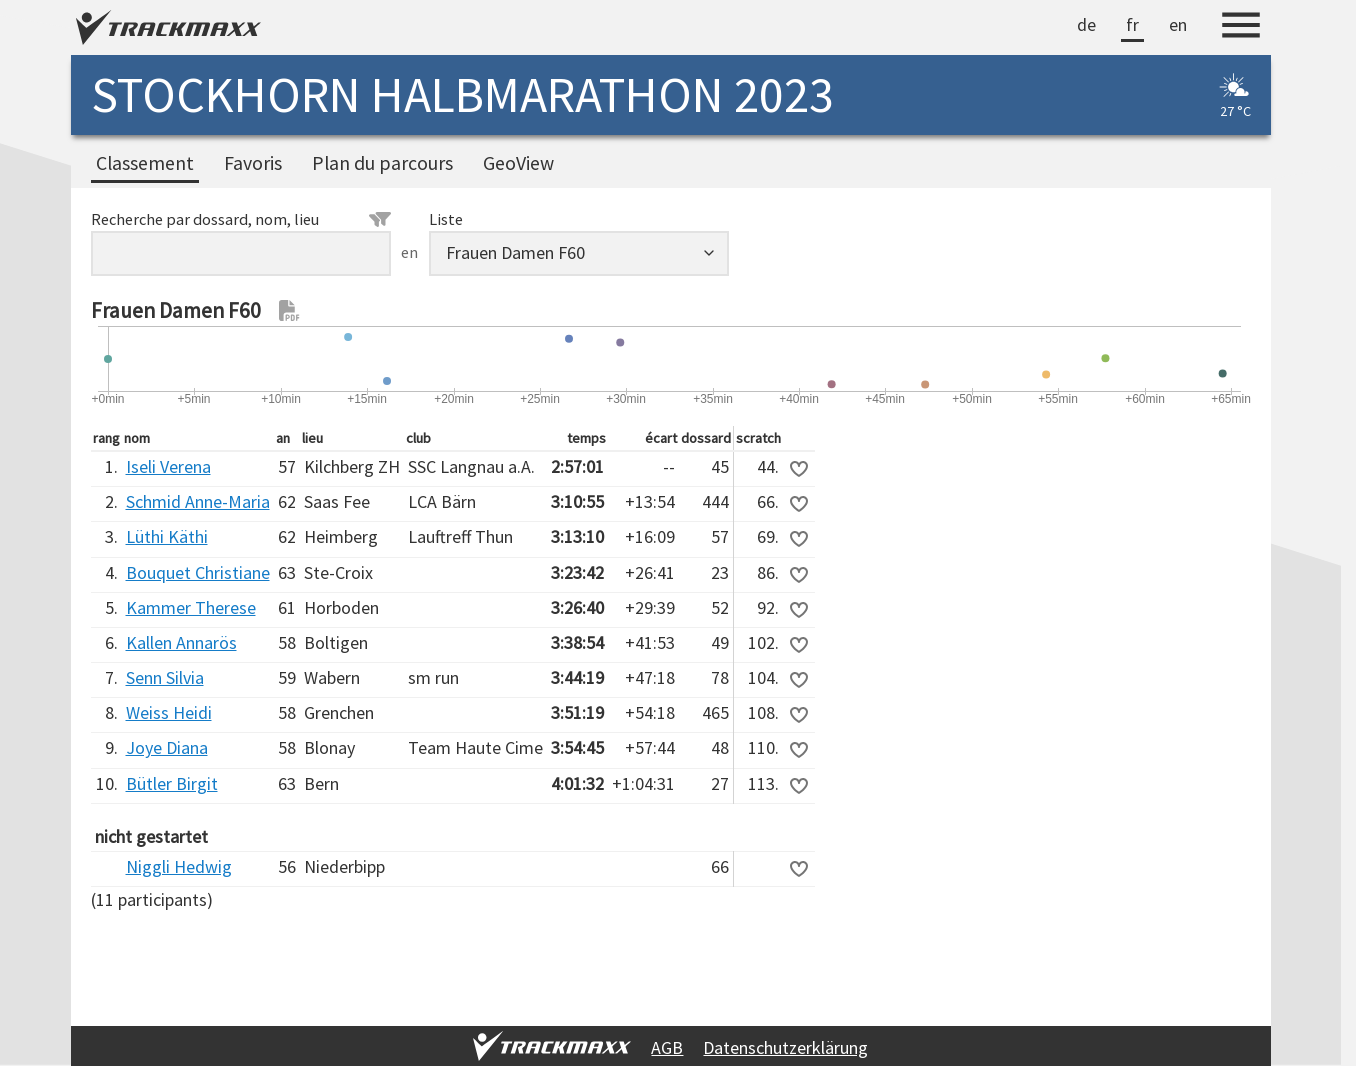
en (1178, 24)
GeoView (518, 163)
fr (1132, 24)
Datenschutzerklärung (785, 1047)
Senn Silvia (165, 677)
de (1086, 24)
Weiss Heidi (169, 712)
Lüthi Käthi (167, 536)
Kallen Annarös (181, 642)
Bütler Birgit (172, 783)
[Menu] (1241, 28)
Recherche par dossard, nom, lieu (241, 219)
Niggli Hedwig (179, 866)
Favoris (253, 163)
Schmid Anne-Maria (198, 501)
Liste (446, 219)
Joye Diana (167, 747)
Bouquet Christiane (198, 572)
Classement (145, 163)
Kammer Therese (191, 607)
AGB (667, 1047)
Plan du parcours (382, 163)
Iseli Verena (168, 466)
